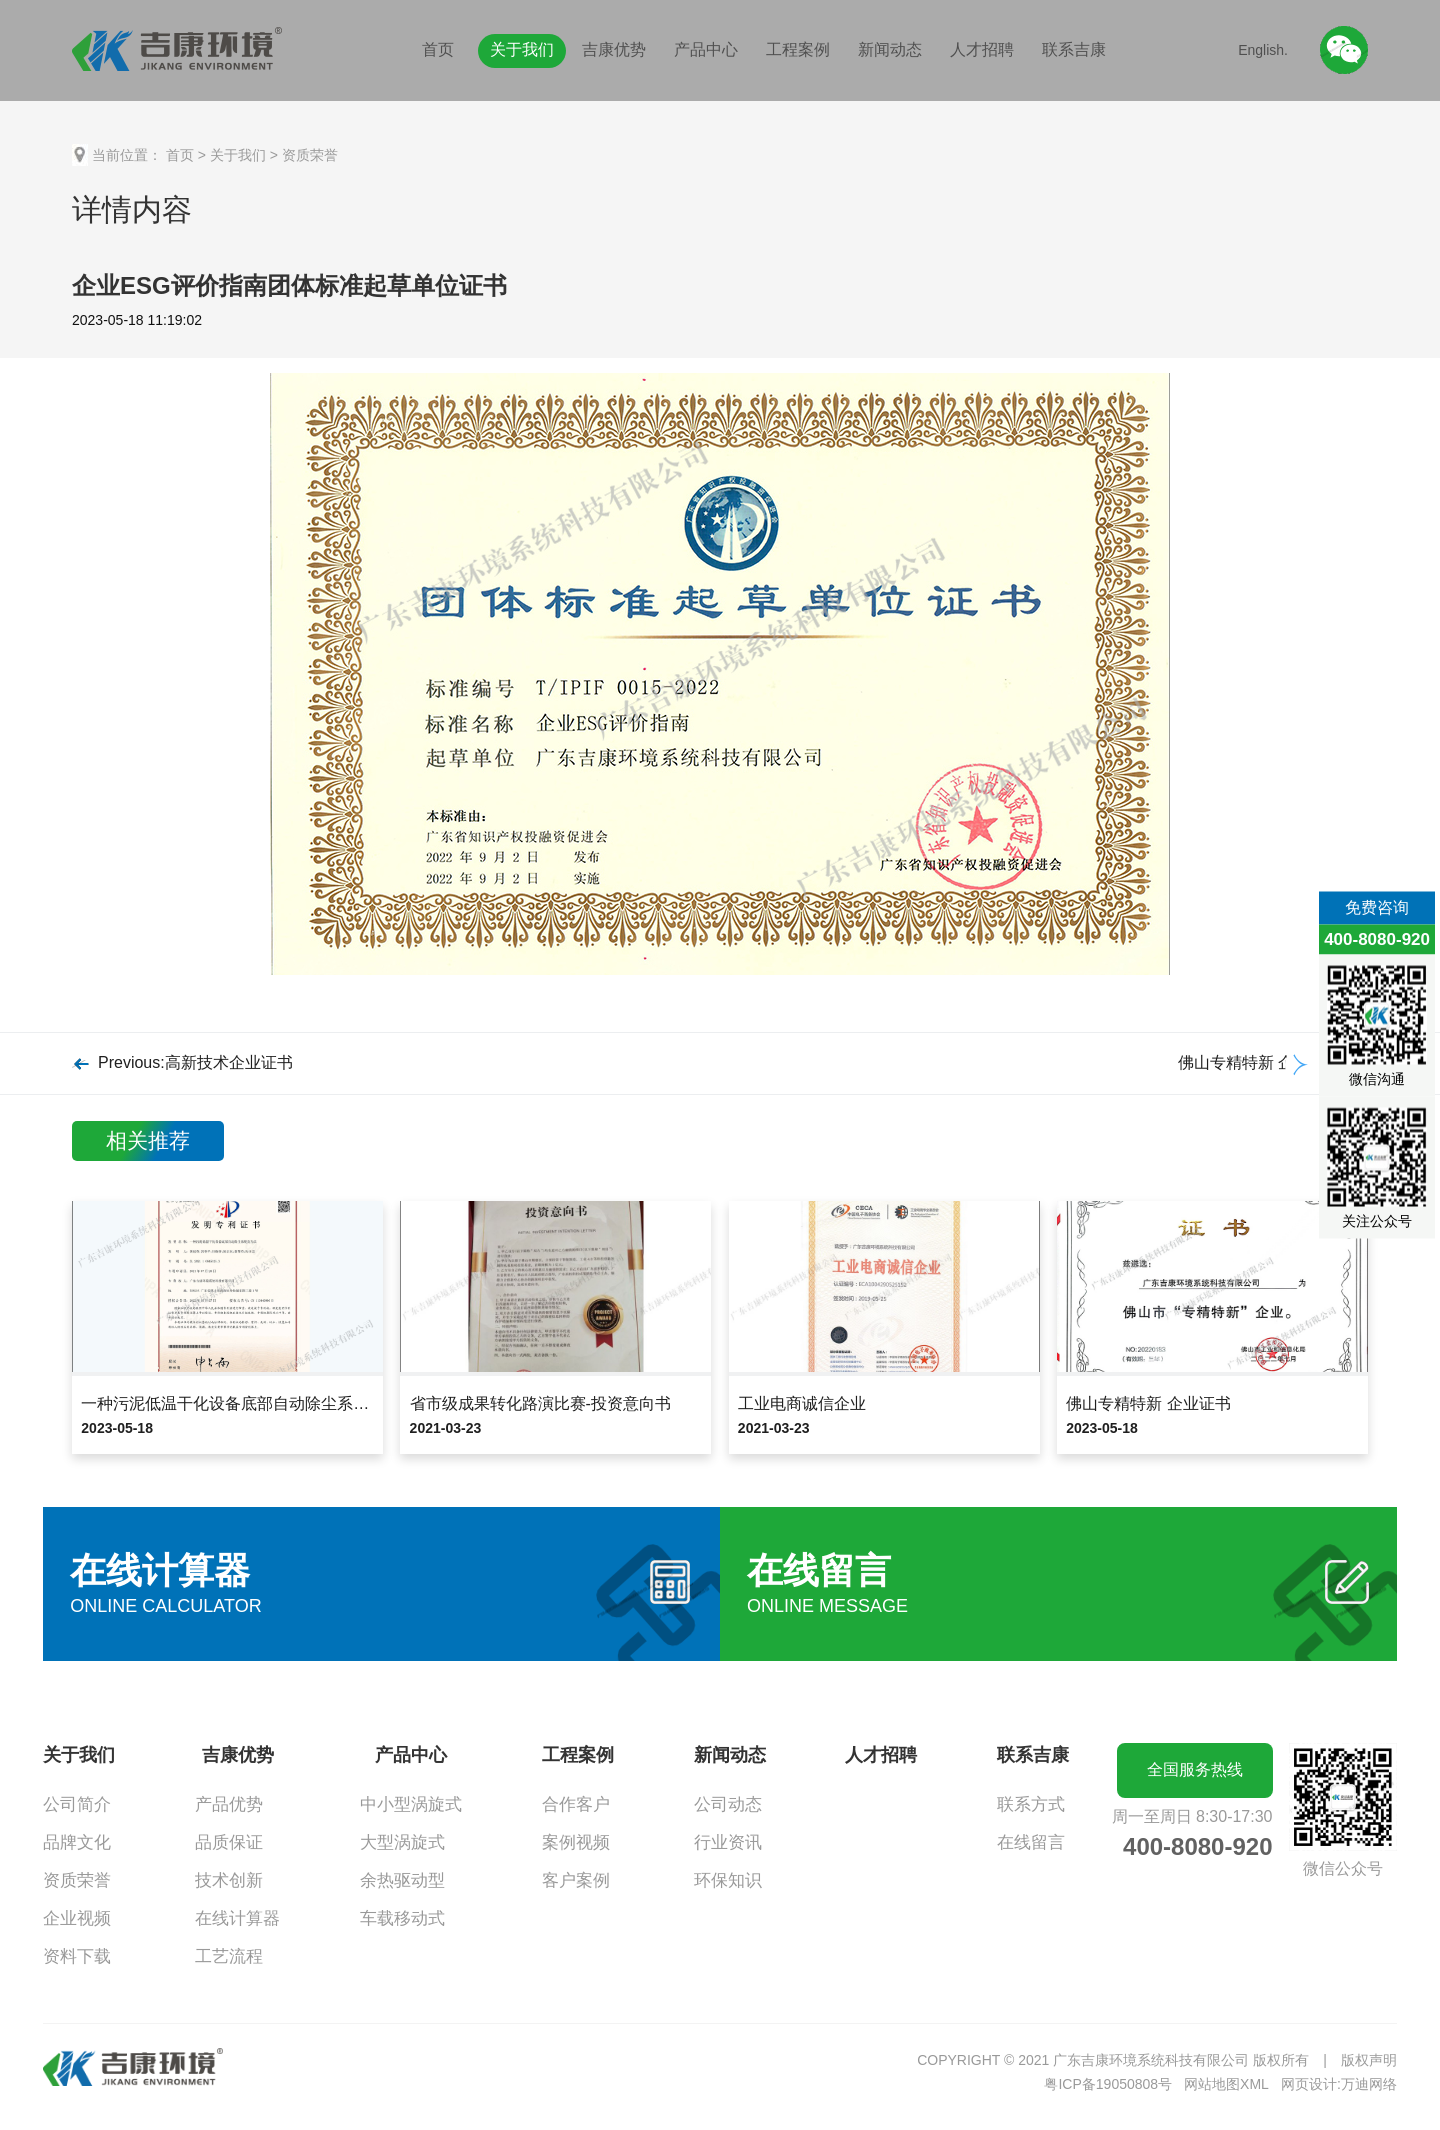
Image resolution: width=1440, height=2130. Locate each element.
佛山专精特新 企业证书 (1148, 1403)
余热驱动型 (402, 1880)
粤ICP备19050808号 (1108, 2084)
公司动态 (728, 1804)
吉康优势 (614, 49)
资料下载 (77, 1956)
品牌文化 (77, 1842)
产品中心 (706, 49)
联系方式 (1031, 1804)
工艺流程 (229, 1956)
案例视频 (576, 1842)
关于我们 (522, 49)
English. (1263, 50)
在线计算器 (237, 1918)
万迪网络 (1369, 2084)
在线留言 (1031, 1842)
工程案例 (798, 49)
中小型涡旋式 (411, 1804)
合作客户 (576, 1804)
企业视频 (77, 1918)
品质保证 (229, 1842)
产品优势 (229, 1804)
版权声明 (1369, 2060)
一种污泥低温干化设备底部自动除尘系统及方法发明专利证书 (297, 1403)
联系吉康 (1074, 49)
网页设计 (1309, 2084)
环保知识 (728, 1880)
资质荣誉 (310, 155)
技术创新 (229, 1880)
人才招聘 (982, 49)
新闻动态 (890, 49)
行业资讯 (728, 1842)
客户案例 (576, 1880)
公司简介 (77, 1804)
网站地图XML (1226, 2084)
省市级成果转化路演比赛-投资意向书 (540, 1403)
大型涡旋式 (402, 1842)
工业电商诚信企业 (802, 1403)
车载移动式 (402, 1918)
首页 (438, 49)
